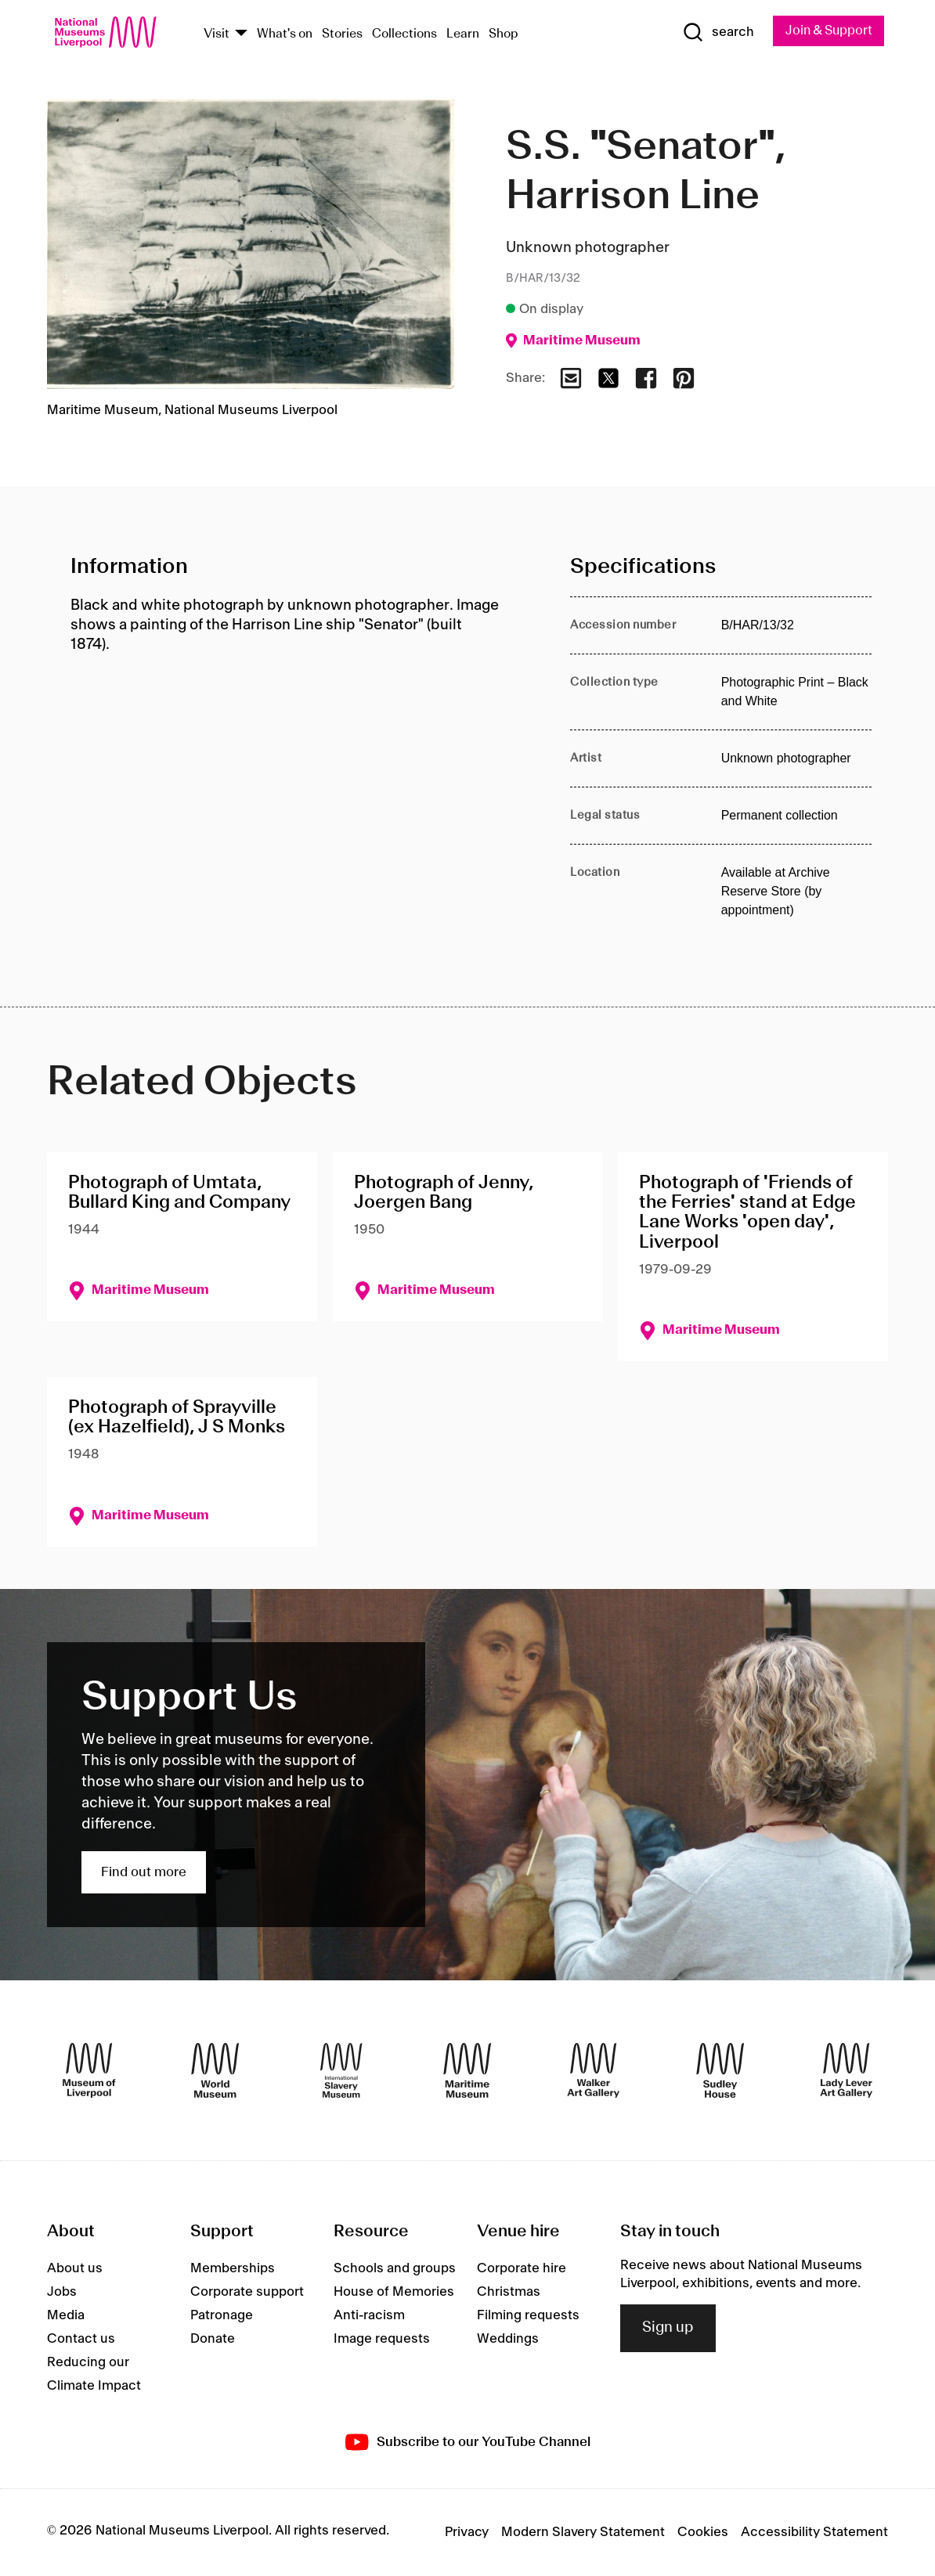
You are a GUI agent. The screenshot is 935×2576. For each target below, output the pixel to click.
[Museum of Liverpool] (89, 2071)
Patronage (221, 2316)
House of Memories (394, 2293)
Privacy (467, 2533)
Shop (503, 34)
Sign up (668, 2328)
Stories (342, 34)
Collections (404, 34)
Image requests (382, 2340)
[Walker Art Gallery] (593, 2071)
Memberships (232, 2269)
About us (75, 2269)
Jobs (62, 2293)
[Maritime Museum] (467, 2071)
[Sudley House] (720, 2071)
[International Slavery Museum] (341, 2071)
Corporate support (247, 2293)
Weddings (508, 2340)
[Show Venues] (241, 34)
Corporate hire (521, 2269)
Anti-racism (369, 2316)
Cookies (702, 2533)
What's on (284, 34)
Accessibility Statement (814, 2533)
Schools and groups (395, 2269)
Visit (216, 34)
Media (66, 2316)
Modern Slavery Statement (583, 2533)
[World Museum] (215, 2071)
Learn (462, 34)
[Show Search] (713, 33)
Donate (212, 2340)
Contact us (81, 2340)
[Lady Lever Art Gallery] (846, 2071)
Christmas (508, 2293)
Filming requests (528, 2316)
